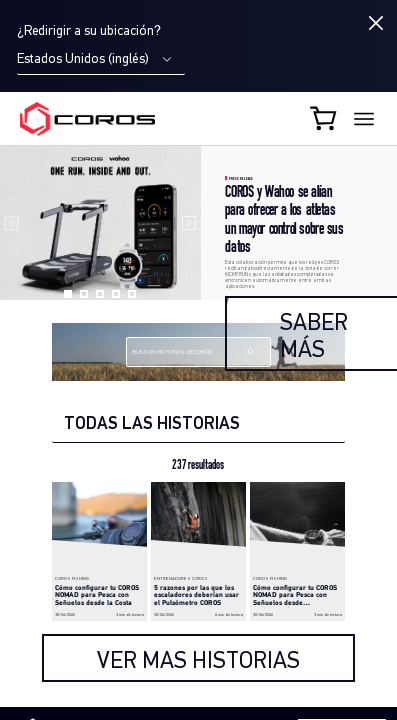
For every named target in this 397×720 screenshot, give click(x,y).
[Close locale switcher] (375, 23)
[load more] (198, 658)
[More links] (364, 119)
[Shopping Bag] (325, 118)
